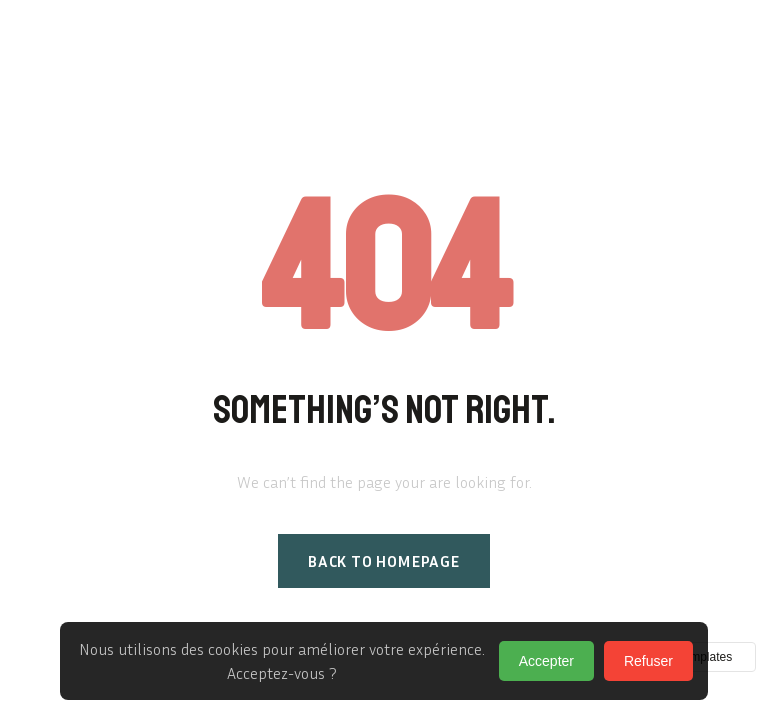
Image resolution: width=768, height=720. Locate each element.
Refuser (648, 661)
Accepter (546, 661)
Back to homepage (384, 561)
